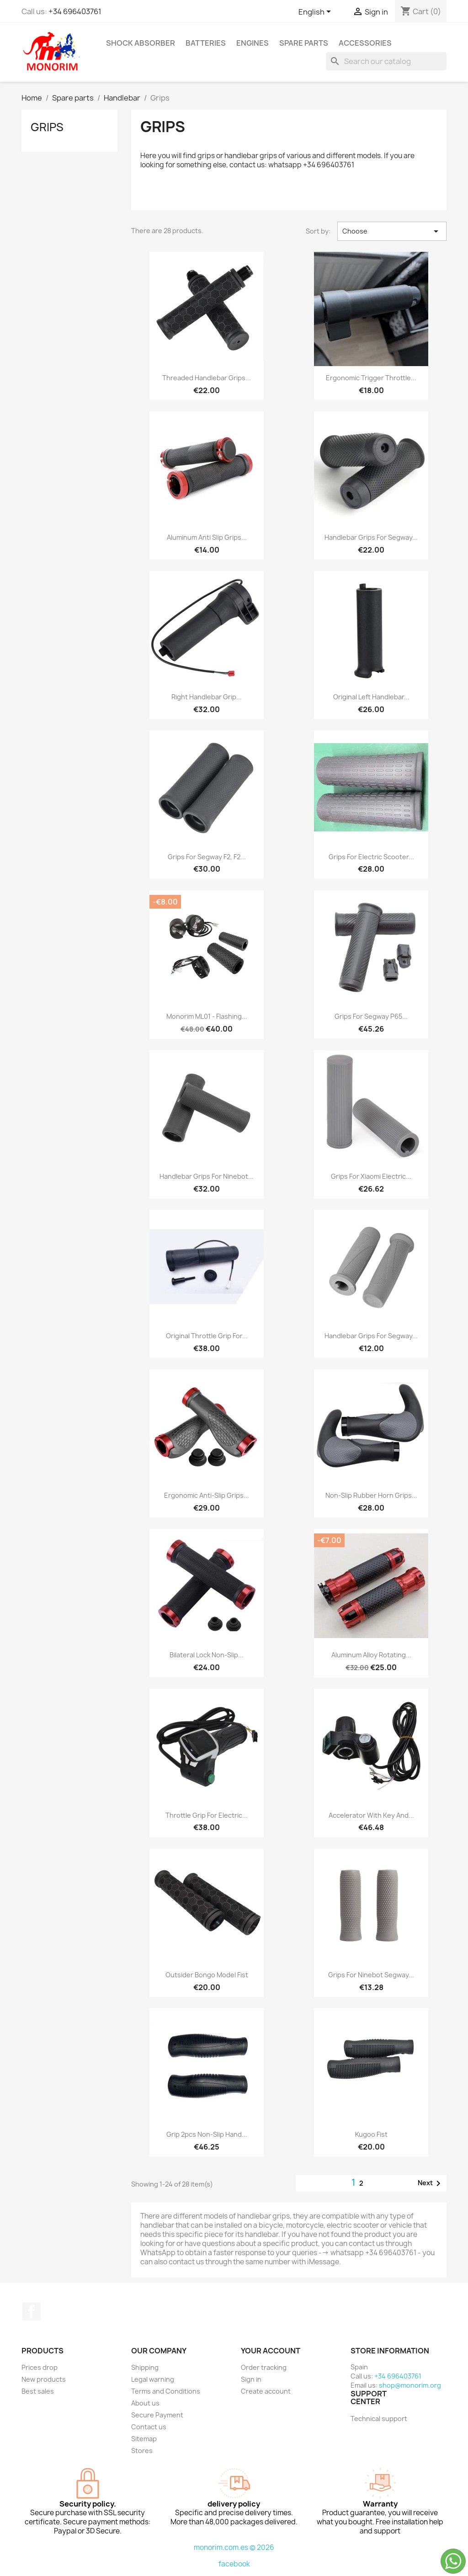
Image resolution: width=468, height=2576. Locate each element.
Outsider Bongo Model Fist (206, 1974)
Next (431, 2183)
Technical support (379, 2418)
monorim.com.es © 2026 (234, 2547)
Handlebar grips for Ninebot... (207, 1176)
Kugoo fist (371, 2134)
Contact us (148, 2426)
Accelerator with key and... (371, 1815)
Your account (270, 2351)
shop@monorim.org (410, 2385)
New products (43, 2379)
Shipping (145, 2367)
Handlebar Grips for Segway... (371, 537)
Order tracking (264, 2367)
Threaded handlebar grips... (206, 377)
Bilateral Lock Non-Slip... (207, 1654)
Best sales (37, 2391)
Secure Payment (157, 2415)
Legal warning (152, 2379)
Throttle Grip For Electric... (206, 1815)
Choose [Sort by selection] (391, 231)
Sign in (251, 2379)
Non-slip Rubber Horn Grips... (371, 1495)
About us (145, 2403)
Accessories (365, 43)
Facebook (31, 2311)
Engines (252, 43)
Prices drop (39, 2367)
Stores (142, 2450)
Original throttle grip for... (207, 1335)
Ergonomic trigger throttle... (371, 377)
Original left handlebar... (371, 696)
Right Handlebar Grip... (206, 696)
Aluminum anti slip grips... (207, 537)
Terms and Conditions (165, 2391)
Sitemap (144, 2438)
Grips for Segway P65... (371, 1016)
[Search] (386, 61)
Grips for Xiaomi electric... (371, 1176)
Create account (266, 2391)
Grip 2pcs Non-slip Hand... (206, 2134)
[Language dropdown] (316, 12)
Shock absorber (140, 43)
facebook (234, 2564)
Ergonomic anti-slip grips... (206, 1495)
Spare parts (303, 43)
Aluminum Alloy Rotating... (371, 1654)
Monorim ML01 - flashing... (206, 1016)
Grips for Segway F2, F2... (207, 856)
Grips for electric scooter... (371, 856)
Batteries (206, 43)
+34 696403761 (74, 11)
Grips (47, 127)
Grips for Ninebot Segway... (371, 1974)
